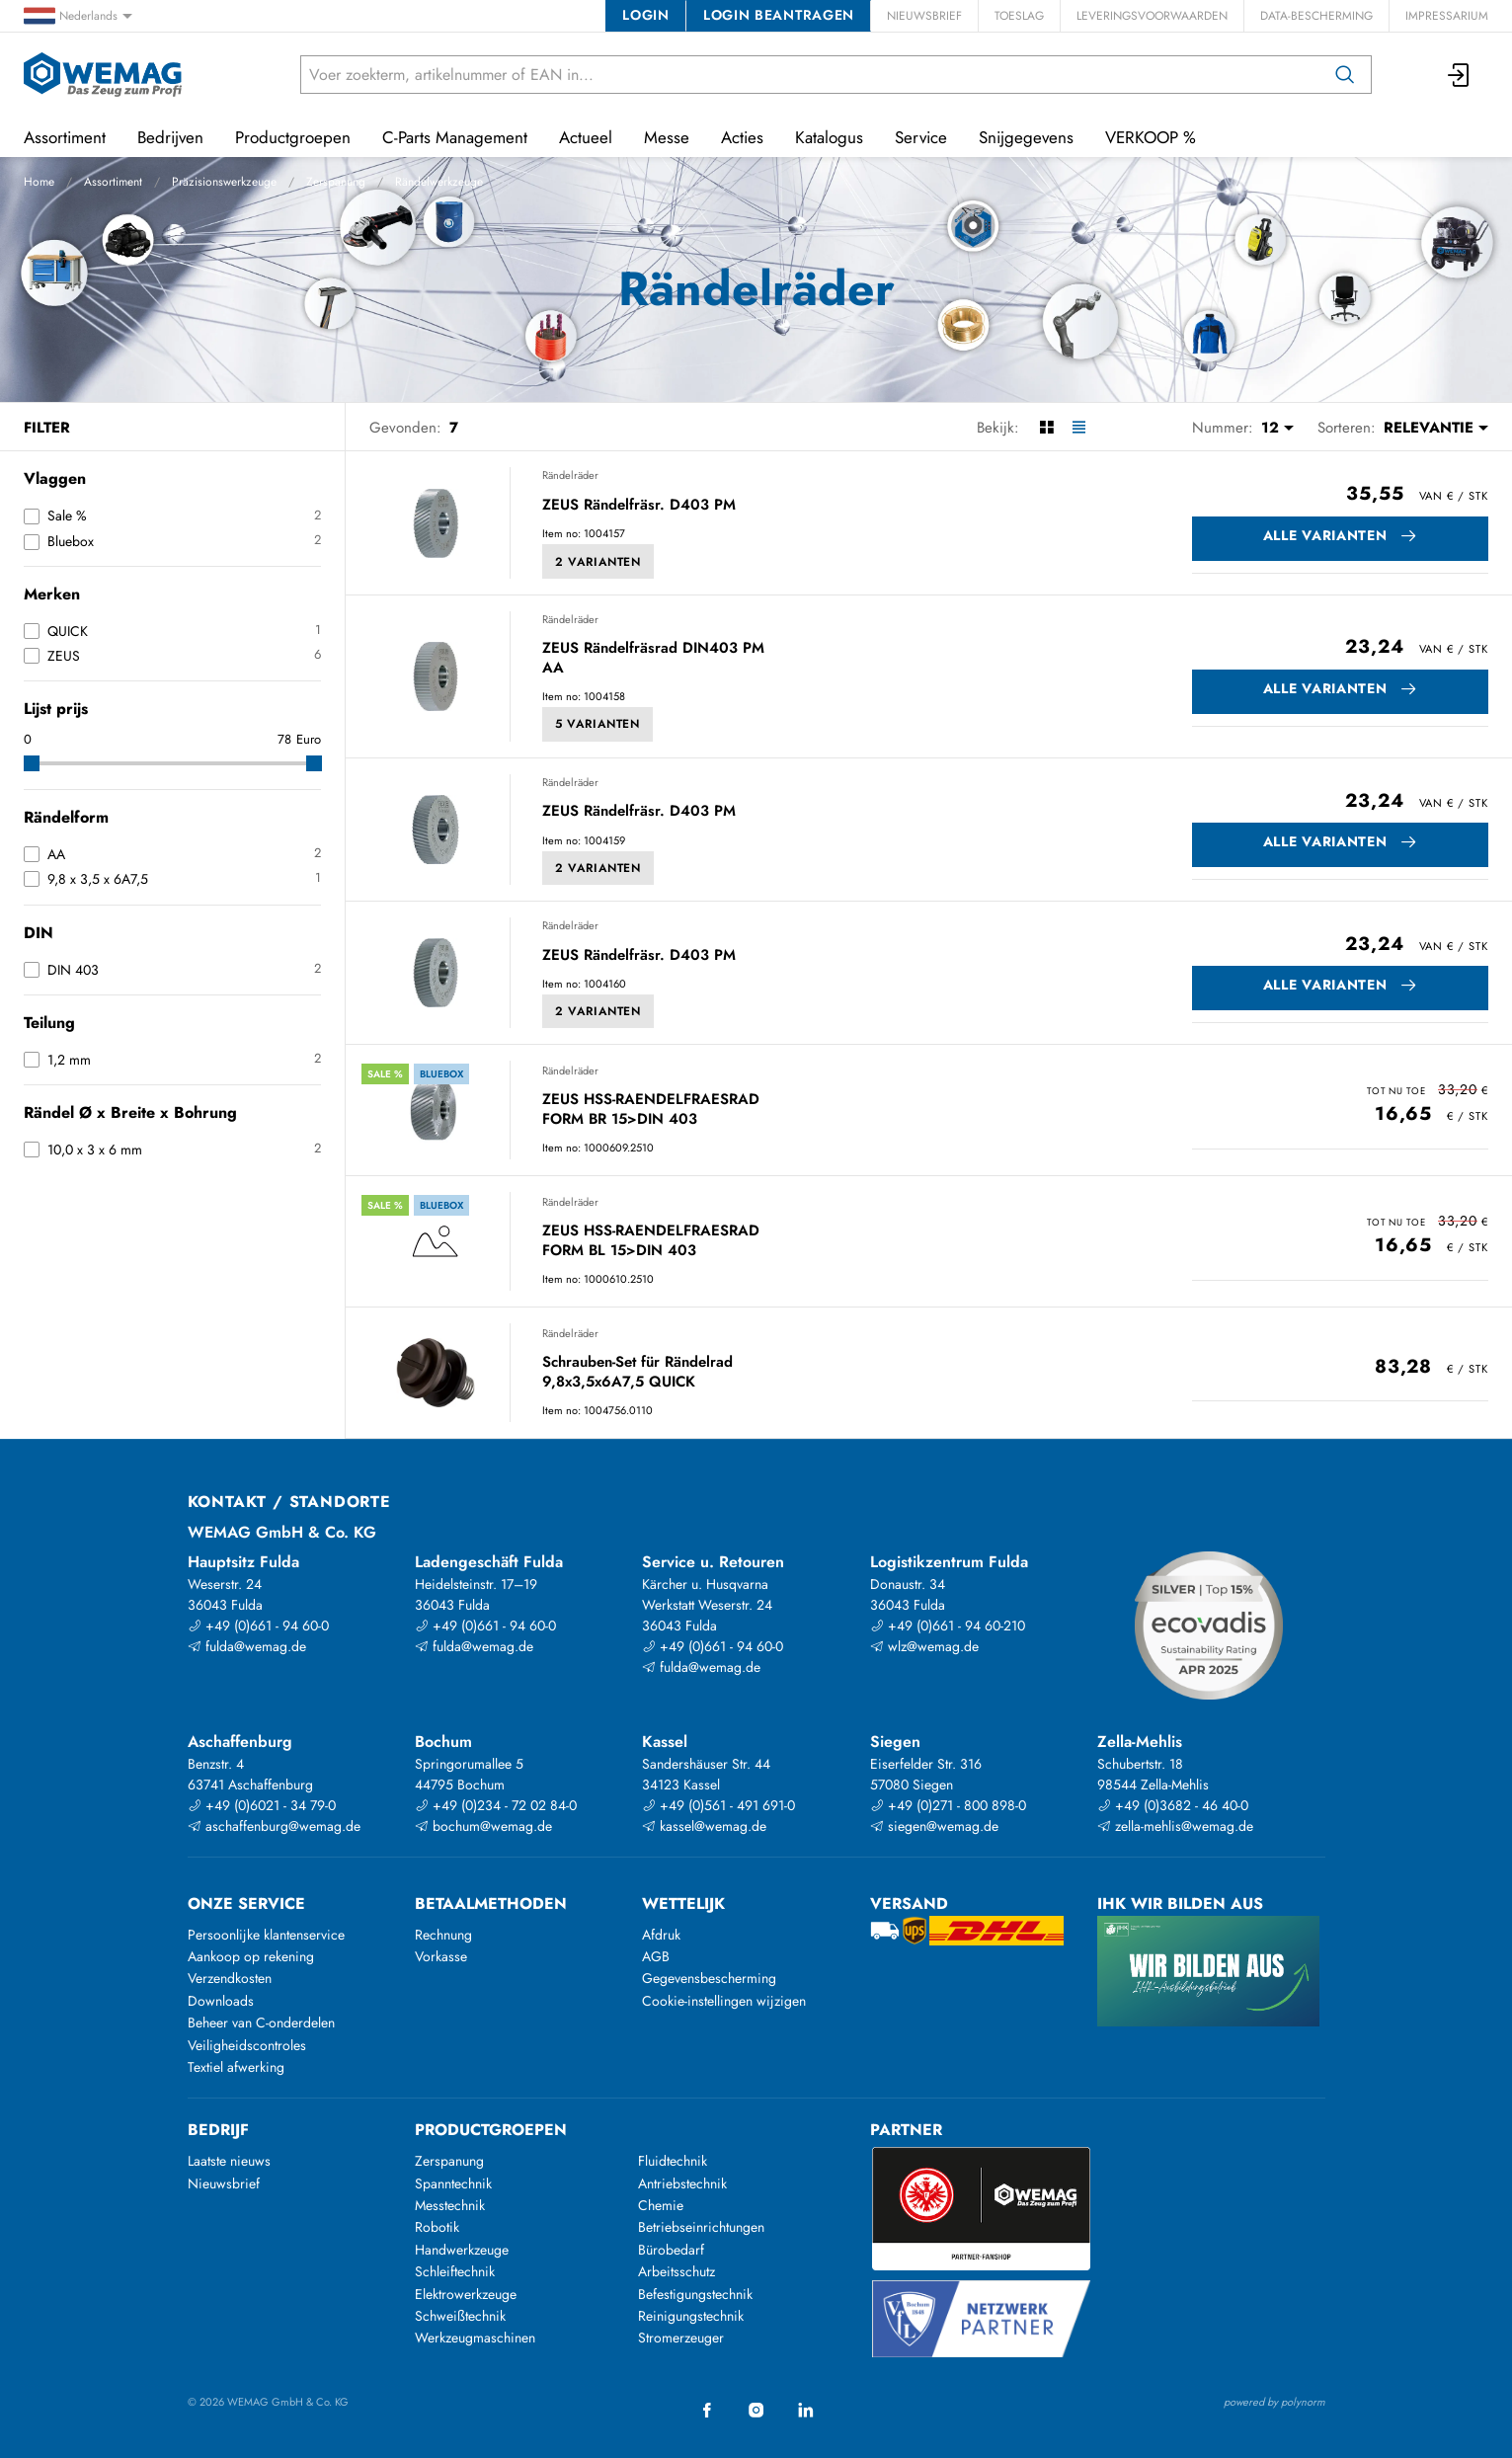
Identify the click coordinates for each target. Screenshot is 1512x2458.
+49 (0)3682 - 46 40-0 (1172, 1805)
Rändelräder (570, 475)
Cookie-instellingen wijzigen (724, 2001)
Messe (666, 137)
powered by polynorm (1274, 2402)
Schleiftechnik (455, 2271)
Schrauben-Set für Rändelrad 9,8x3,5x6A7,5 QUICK (637, 1372)
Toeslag (1019, 16)
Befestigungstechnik (695, 2294)
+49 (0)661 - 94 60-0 (258, 1625)
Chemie (660, 2205)
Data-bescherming (1316, 16)
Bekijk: (998, 427)
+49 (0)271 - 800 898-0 (948, 1805)
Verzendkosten (230, 1978)
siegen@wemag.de (934, 1826)
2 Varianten (598, 562)
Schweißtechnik (460, 2316)
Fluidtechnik (672, 2161)
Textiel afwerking (236, 2067)
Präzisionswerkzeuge (224, 182)
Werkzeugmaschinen (475, 2337)
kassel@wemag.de (704, 1826)
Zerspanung (335, 182)
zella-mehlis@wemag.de (1175, 1826)
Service (921, 137)
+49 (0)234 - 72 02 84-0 (496, 1805)
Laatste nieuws (229, 2161)
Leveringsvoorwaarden (1152, 16)
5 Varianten (597, 724)
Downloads (221, 2001)
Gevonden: (405, 427)
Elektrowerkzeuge (466, 2294)
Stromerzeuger (681, 2337)
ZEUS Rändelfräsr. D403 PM (639, 505)
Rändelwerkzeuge (439, 182)
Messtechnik (450, 2205)
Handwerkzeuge (462, 2250)
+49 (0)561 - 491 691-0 (718, 1805)
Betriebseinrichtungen (701, 2227)
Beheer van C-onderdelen (261, 2022)
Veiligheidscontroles (247, 2045)
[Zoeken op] (1345, 74)
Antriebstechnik (682, 2183)
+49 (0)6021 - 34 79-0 (262, 1805)
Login (645, 15)
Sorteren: (1346, 427)
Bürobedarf (671, 2250)
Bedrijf (218, 2129)
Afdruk (661, 1934)
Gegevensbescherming (709, 1978)
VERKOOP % (1150, 137)
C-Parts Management (454, 137)
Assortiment (113, 182)
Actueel (585, 137)
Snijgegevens (1026, 137)
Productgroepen (293, 137)
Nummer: (1222, 427)
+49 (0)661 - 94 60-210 (947, 1625)
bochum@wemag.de (483, 1826)
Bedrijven (170, 137)
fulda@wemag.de (247, 1646)
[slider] (32, 763)
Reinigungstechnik (691, 2316)
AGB (656, 1956)
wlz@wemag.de (924, 1646)
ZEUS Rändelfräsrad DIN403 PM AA (653, 658)
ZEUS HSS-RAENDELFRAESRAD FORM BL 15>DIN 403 (650, 1241)
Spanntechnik (453, 2183)
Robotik (437, 2227)
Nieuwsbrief (924, 16)
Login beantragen (778, 15)
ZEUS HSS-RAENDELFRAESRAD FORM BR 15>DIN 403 (650, 1109)
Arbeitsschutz (676, 2271)
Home (39, 182)
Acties (742, 137)
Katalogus (829, 137)
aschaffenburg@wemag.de (274, 1826)
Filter (47, 427)
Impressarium (1446, 16)
